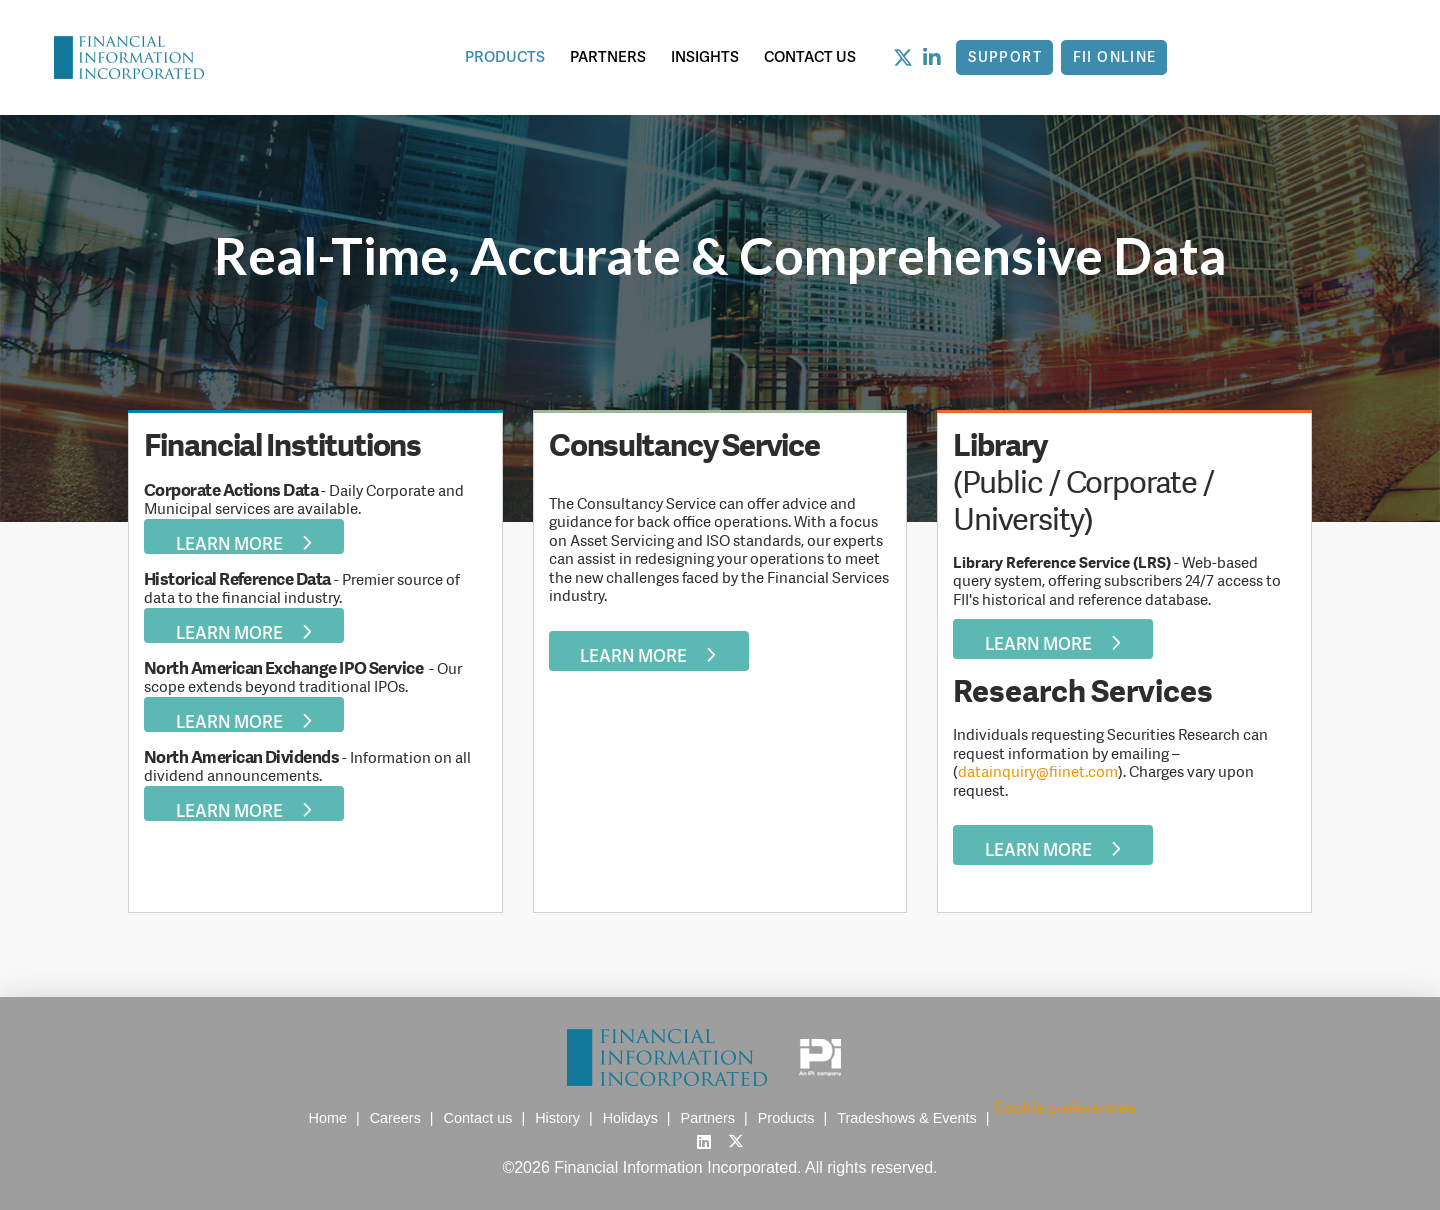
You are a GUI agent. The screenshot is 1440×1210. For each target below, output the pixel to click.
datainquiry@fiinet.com (1038, 772)
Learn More (244, 542)
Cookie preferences (1065, 1107)
